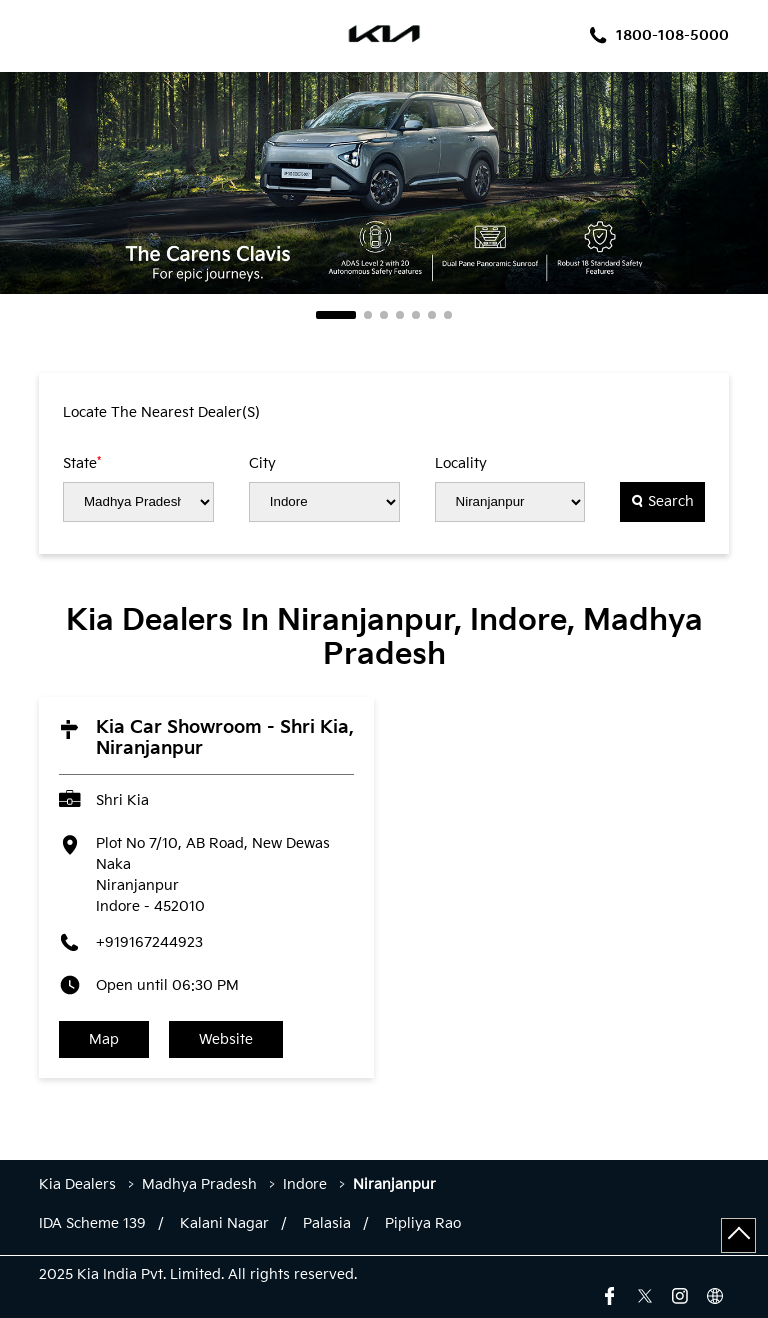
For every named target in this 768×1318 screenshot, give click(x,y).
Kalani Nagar (224, 1224)
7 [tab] (448, 315)
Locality (461, 464)
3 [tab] (384, 315)
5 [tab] (416, 315)
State (82, 463)
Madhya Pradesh (199, 1184)
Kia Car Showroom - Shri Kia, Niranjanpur (225, 738)
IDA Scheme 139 (92, 1224)
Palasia (327, 1224)
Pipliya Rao (423, 1224)
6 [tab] (432, 315)
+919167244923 (149, 942)
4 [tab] (400, 315)
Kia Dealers (79, 1184)
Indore (305, 1184)
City (262, 464)
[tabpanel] (384, 183)
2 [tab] (368, 315)
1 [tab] (336, 315)
